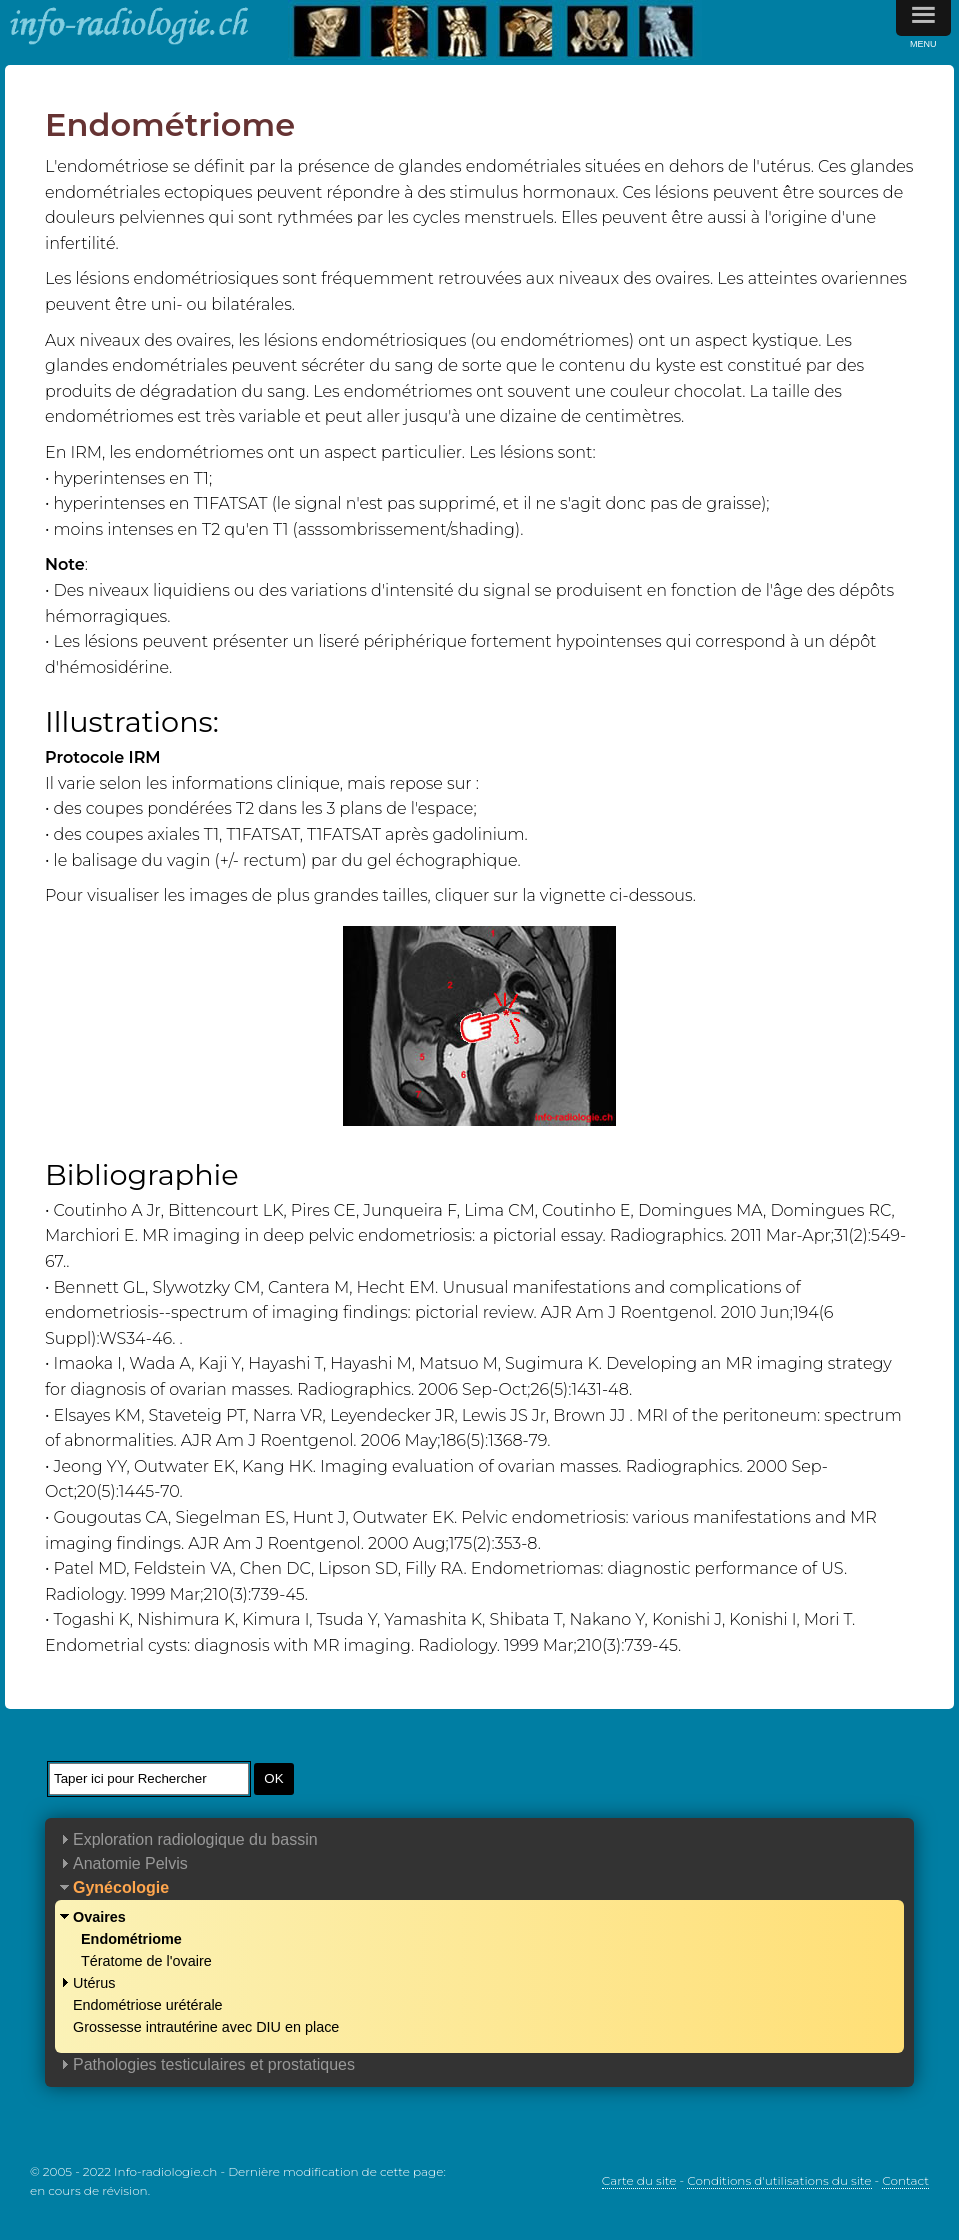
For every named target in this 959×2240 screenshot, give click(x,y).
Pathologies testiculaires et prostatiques (214, 2064)
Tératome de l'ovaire (146, 1961)
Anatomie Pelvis (130, 1863)
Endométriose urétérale (148, 2005)
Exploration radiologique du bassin (195, 1839)
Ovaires (99, 1917)
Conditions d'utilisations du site (779, 2180)
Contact (905, 2180)
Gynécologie (121, 1887)
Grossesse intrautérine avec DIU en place (206, 2027)
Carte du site (639, 2180)
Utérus (94, 1983)
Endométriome (131, 1939)
